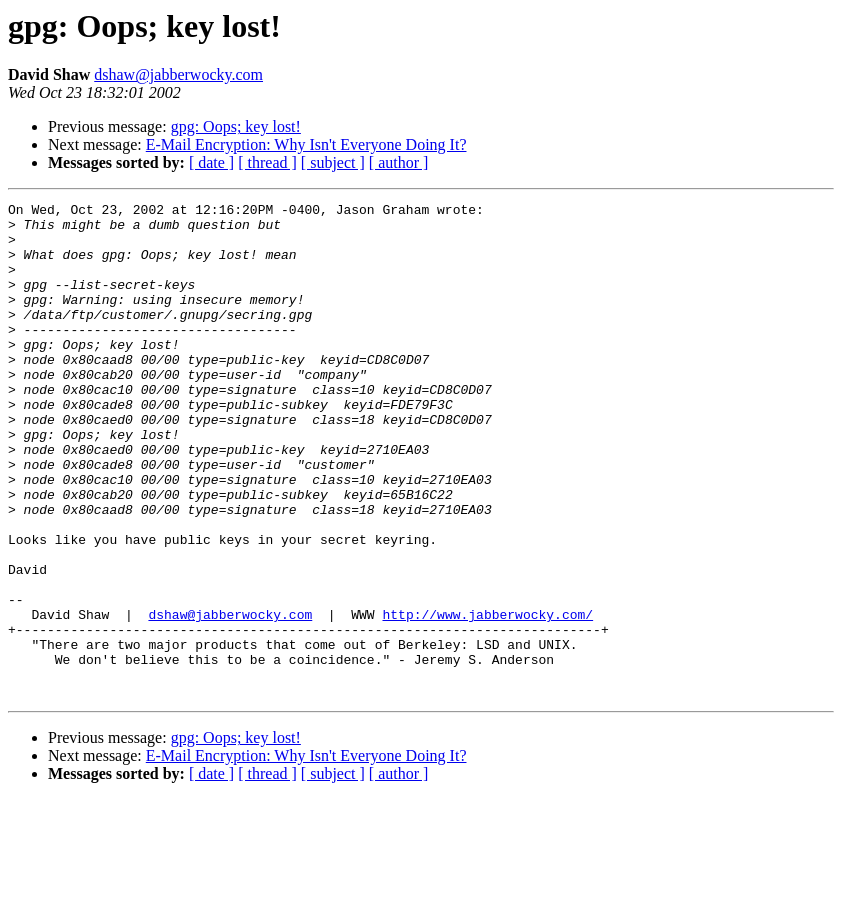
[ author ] (399, 162)
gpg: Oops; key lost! (236, 126)
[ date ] (211, 162)
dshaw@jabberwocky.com (178, 74)
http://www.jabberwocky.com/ (487, 698)
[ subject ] (333, 162)
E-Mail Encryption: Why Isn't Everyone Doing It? (306, 144)
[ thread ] (267, 162)
